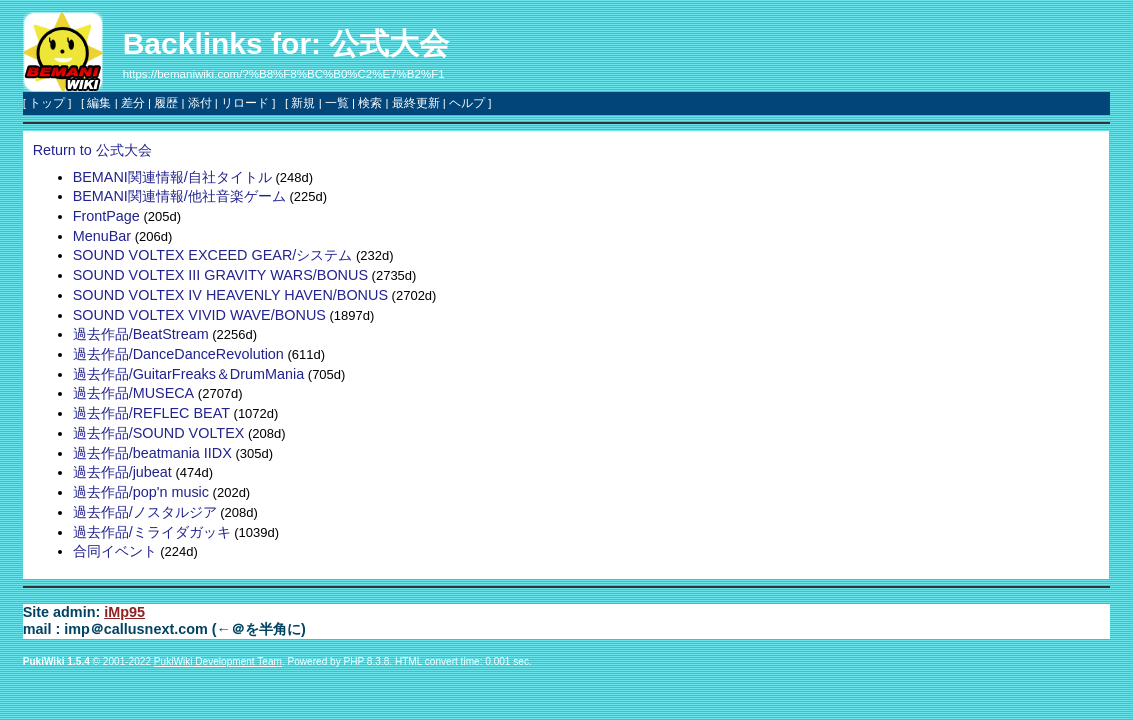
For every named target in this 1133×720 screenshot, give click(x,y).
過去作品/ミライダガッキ (152, 532)
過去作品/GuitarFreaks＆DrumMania (189, 374)
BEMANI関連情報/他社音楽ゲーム (179, 196)
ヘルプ (467, 103)
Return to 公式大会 (92, 150)
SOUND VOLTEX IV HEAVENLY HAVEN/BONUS (230, 295)
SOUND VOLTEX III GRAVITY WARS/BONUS (220, 275)
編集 (99, 103)
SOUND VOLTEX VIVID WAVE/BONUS (199, 315)
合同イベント (115, 551)
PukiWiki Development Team (218, 661)
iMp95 (124, 612)
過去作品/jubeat (122, 472)
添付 (200, 103)
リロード (245, 103)
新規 (303, 103)
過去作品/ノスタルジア (145, 512)
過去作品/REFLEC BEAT (151, 413)
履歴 (166, 103)
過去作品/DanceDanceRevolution (178, 354)
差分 (133, 103)
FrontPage (106, 216)
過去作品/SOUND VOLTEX (159, 433)
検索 (370, 103)
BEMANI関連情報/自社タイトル (172, 177)
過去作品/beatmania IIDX (152, 453)
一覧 (337, 103)
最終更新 (416, 103)
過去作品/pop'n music (141, 492)
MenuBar (102, 236)
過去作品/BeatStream (141, 334)
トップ (47, 103)
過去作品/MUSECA (134, 393)
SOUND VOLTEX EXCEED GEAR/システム (213, 255)
